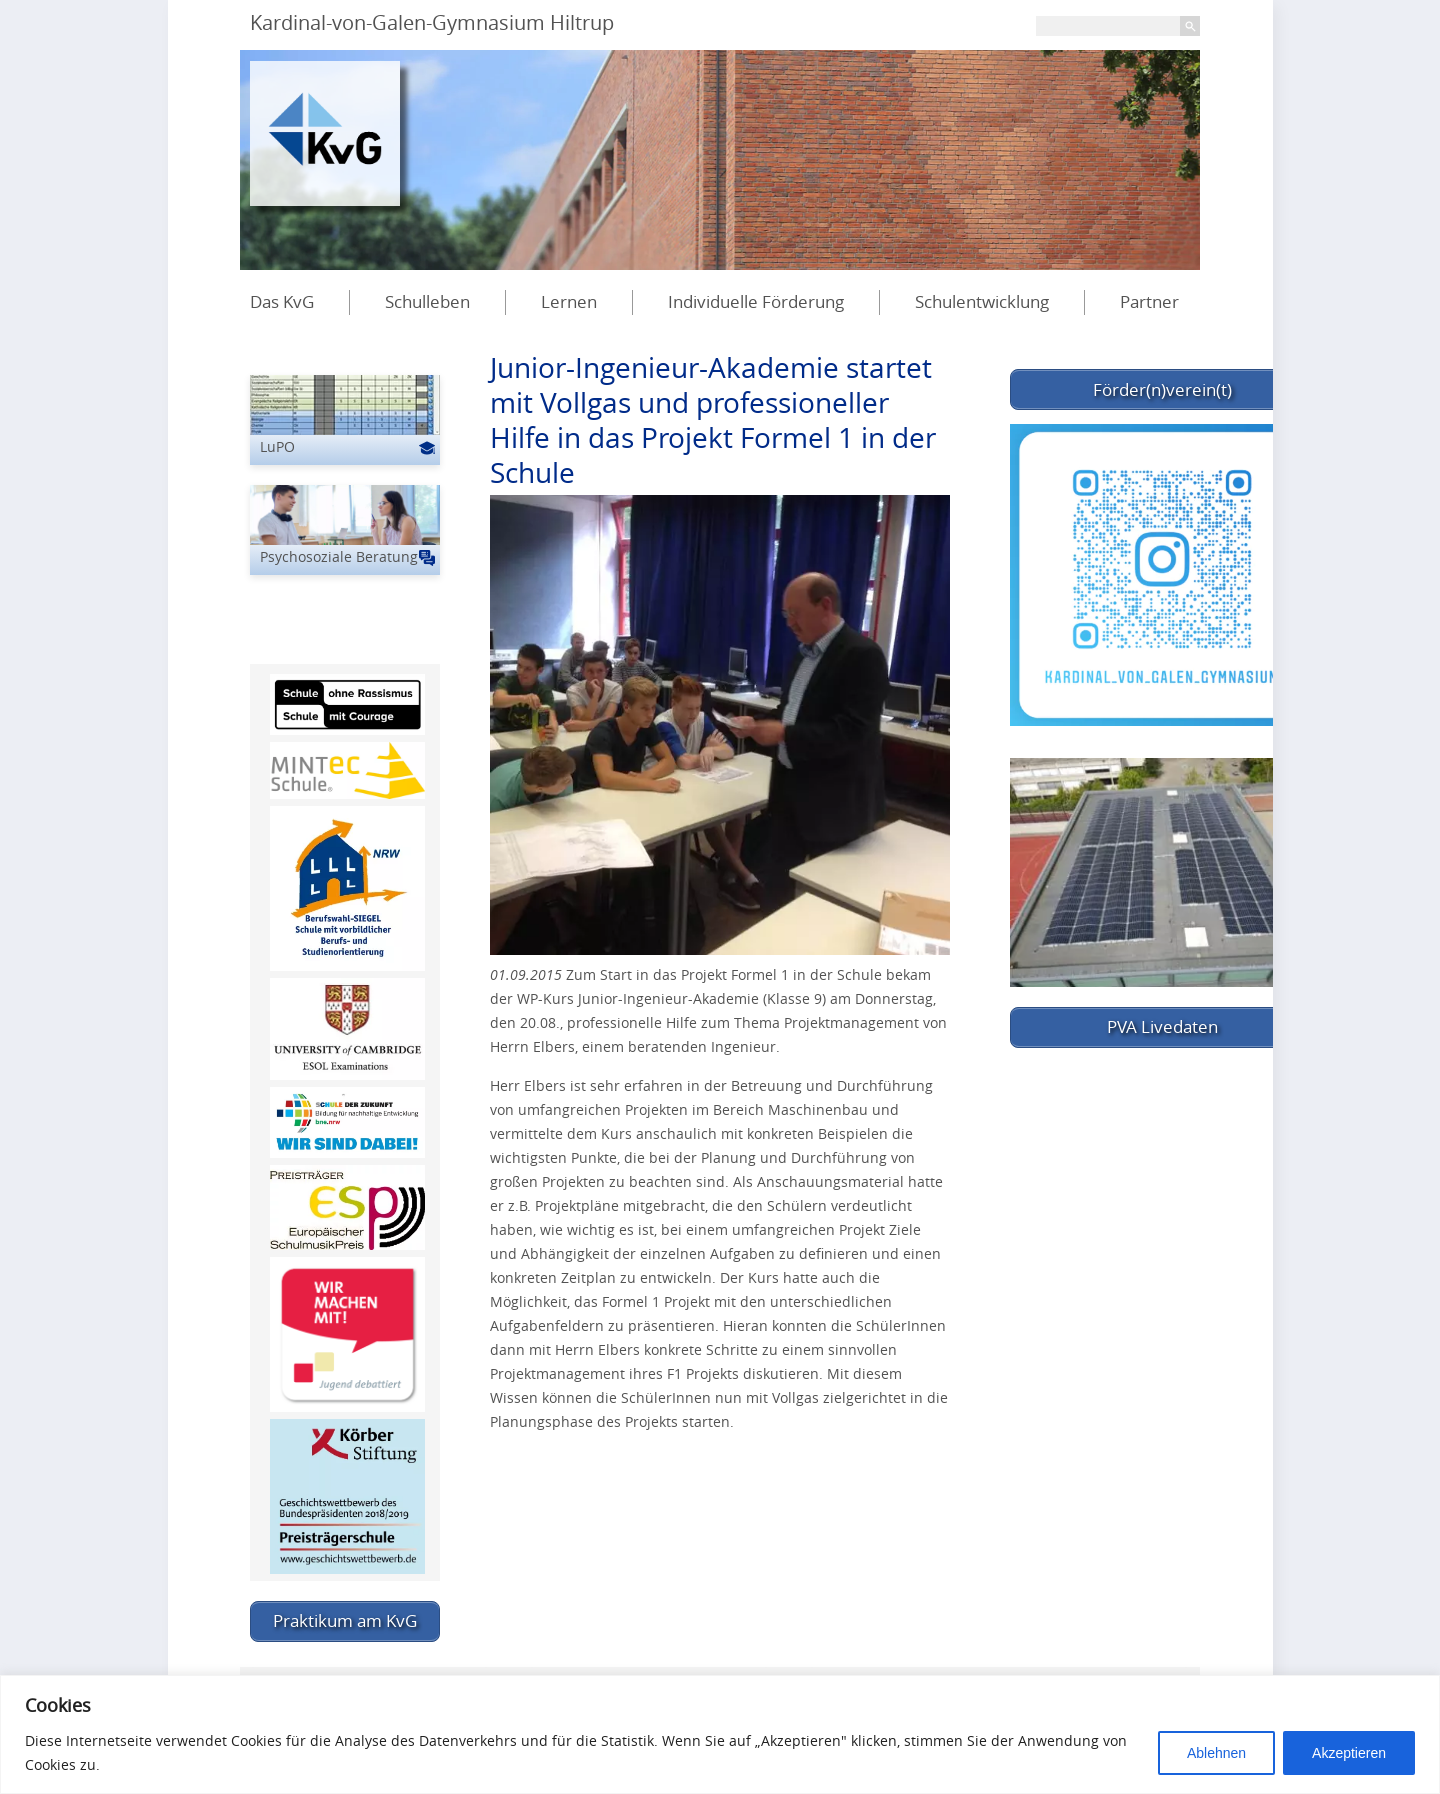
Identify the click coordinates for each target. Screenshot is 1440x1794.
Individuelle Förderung (756, 301)
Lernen (569, 301)
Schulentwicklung (982, 301)
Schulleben (427, 301)
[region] (720, 1734)
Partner (1149, 301)
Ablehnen (1216, 1753)
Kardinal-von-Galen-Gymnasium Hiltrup (432, 22)
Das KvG (282, 301)
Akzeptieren (1349, 1753)
